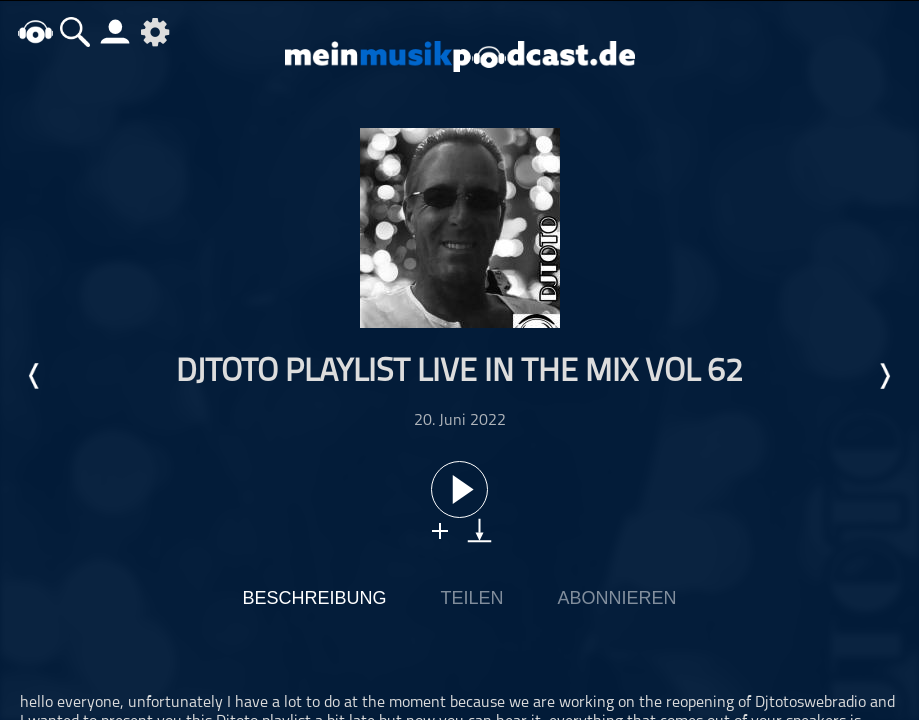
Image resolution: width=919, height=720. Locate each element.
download (479, 530)
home (35, 31)
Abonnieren (617, 598)
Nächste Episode (884, 376)
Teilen (471, 598)
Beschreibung (314, 598)
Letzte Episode (35, 376)
